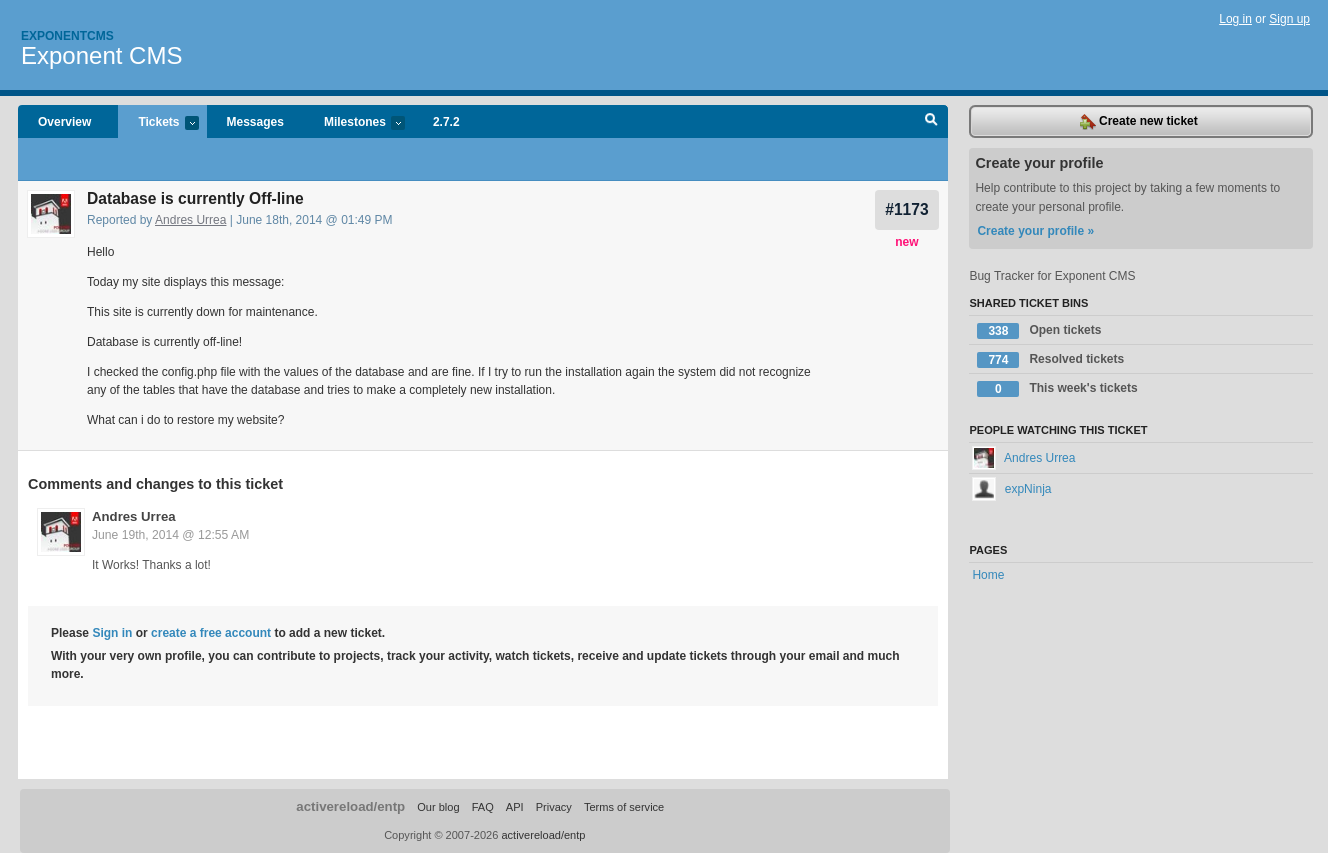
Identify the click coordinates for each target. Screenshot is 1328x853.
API (515, 807)
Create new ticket (1139, 122)
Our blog (438, 807)
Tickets (158, 123)
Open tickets (1039, 331)
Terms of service (624, 807)
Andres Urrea (190, 220)
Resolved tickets (1050, 360)
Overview (64, 122)
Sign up (1289, 19)
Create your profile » (1035, 231)
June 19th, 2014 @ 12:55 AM (170, 535)
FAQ (483, 807)
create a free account (211, 633)
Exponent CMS (101, 55)
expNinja (1011, 489)
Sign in (112, 633)
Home (988, 575)
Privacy (554, 807)
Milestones (354, 123)
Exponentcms (67, 36)
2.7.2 (446, 122)
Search (931, 122)
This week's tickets (1057, 389)
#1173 (906, 209)
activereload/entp (350, 806)
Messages (255, 122)
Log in (1235, 19)
